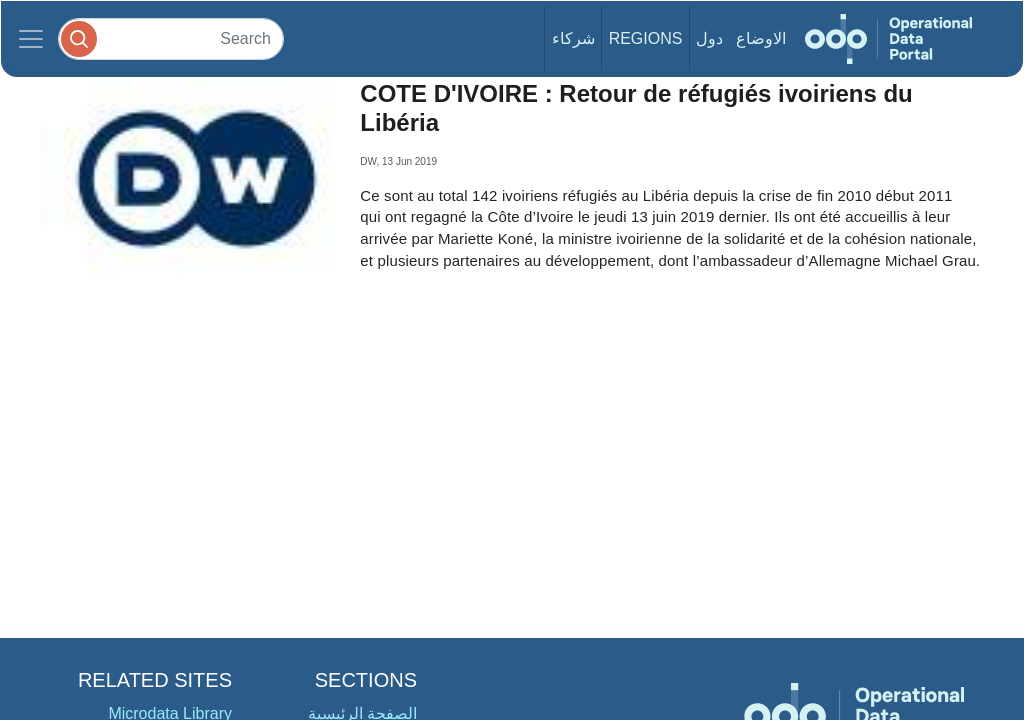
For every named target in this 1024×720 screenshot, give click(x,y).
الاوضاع (761, 38)
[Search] (171, 38)
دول (709, 38)
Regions (646, 38)
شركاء (573, 38)
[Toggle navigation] (31, 39)
